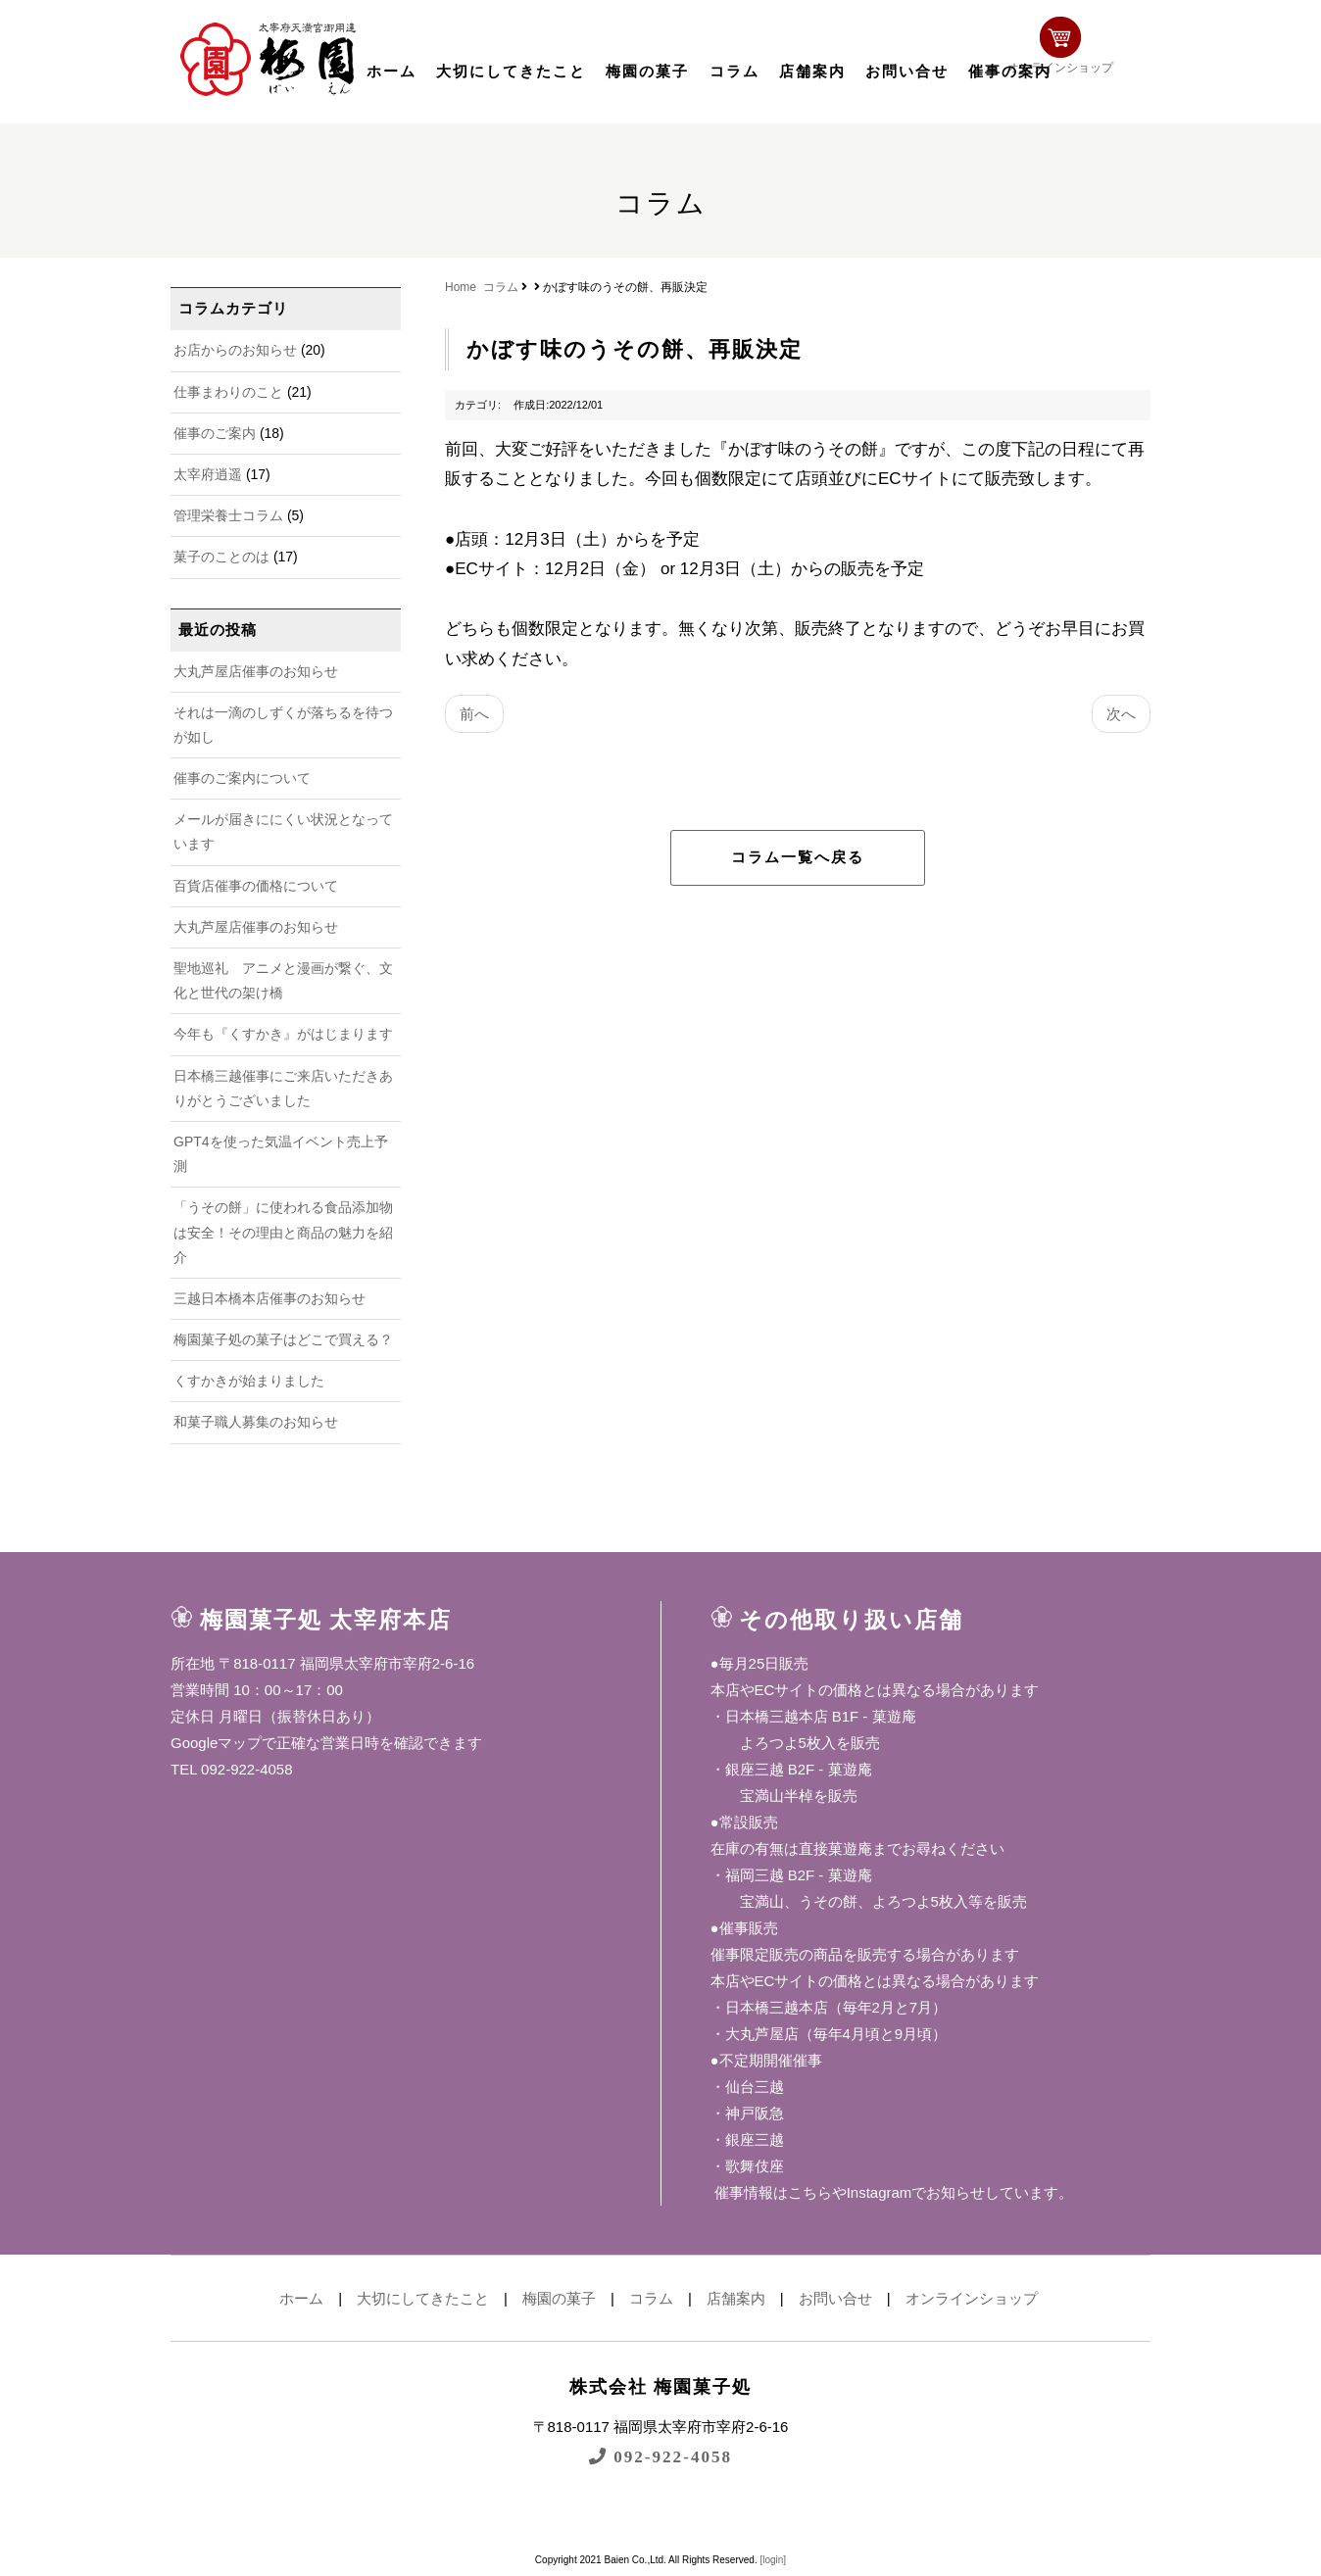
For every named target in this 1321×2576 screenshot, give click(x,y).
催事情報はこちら (771, 2192)
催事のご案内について (242, 778)
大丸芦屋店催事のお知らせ (255, 671)
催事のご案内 (214, 433)
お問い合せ (907, 71)
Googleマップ (216, 1742)
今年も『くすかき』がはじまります (283, 1034)
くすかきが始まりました (248, 1380)
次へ (1121, 713)
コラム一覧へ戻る (797, 857)
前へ (474, 713)
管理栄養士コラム (228, 515)
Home (460, 287)
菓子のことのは (221, 556)
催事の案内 (1010, 71)
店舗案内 (812, 71)
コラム (734, 71)
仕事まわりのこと (228, 392)
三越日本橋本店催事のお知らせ (269, 1298)
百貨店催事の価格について (255, 886)
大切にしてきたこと (511, 71)
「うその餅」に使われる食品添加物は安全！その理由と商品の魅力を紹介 (283, 1231)
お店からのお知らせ (235, 350)
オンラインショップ (1088, 56)
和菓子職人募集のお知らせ (255, 1422)
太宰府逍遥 (207, 474)
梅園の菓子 (647, 71)
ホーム (391, 71)
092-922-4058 (660, 2456)
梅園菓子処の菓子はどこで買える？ (283, 1339)
